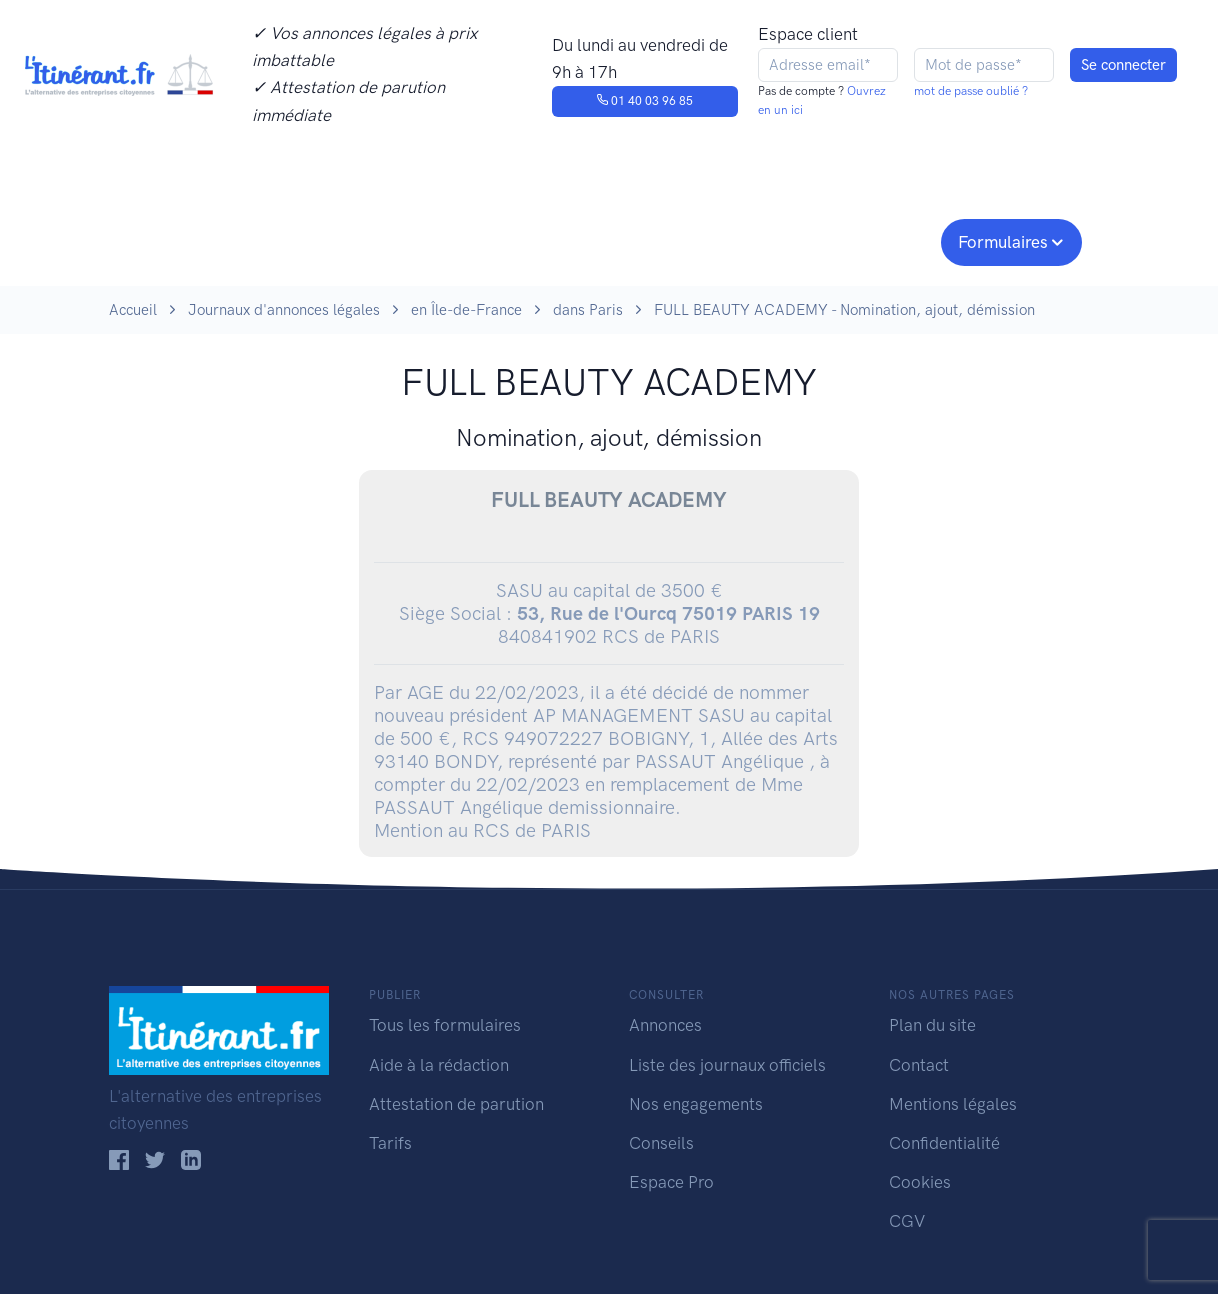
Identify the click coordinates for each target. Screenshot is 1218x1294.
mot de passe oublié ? (971, 91)
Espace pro (875, 240)
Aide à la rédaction (439, 1065)
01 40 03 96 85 (644, 101)
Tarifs (390, 1143)
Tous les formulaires (445, 1025)
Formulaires (1003, 242)
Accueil (133, 310)
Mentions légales (953, 1104)
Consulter (316, 240)
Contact (919, 1065)
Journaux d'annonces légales (284, 310)
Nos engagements (605, 240)
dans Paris (588, 310)
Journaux (437, 240)
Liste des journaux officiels (727, 1065)
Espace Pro (671, 1182)
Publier (187, 240)
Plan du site (932, 1025)
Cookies (920, 1182)
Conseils (752, 240)
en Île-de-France (466, 310)
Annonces (665, 1025)
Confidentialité (944, 1143)
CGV (907, 1221)
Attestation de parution (456, 1104)
